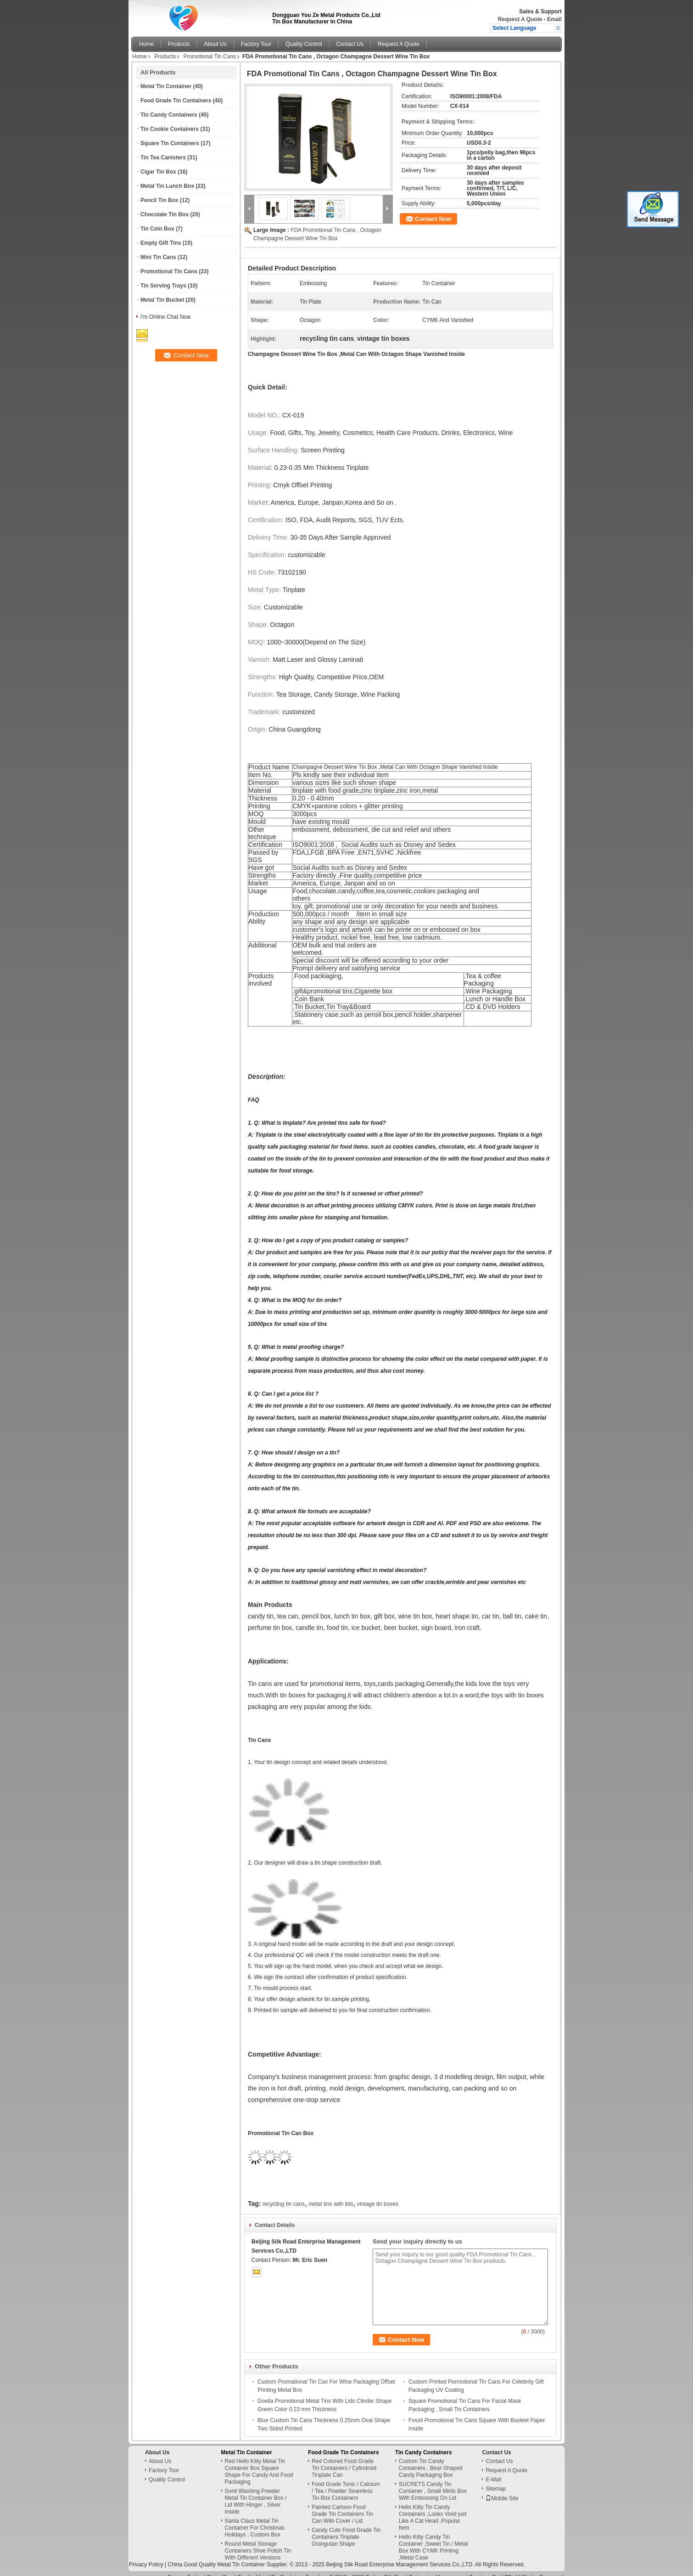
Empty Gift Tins (160, 243)
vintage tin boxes (377, 2195)
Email (554, 19)
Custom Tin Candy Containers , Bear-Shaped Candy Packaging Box (431, 2459)
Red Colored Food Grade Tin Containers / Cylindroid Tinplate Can (344, 2459)
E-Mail (493, 2471)
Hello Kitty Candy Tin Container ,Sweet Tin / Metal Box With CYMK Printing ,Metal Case (433, 2538)
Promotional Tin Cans (209, 56)
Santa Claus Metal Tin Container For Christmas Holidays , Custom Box (255, 2519)
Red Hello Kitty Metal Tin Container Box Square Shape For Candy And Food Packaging (259, 2462)
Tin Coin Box (157, 228)
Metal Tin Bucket (162, 300)
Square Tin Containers (169, 143)
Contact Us (349, 44)
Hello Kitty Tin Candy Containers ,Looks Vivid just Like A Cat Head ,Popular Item (433, 2508)
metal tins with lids (330, 2195)
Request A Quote (520, 19)
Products (179, 44)
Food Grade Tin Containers (175, 100)
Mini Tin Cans (158, 257)
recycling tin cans (284, 2195)
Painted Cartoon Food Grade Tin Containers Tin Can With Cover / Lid (342, 2505)
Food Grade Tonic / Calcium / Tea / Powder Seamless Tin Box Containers (346, 2482)
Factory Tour (256, 44)
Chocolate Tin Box (164, 214)
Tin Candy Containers (168, 115)
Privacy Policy (146, 2556)
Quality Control (303, 44)
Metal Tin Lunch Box (167, 186)
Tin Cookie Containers (169, 129)
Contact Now (433, 218)
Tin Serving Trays (163, 285)
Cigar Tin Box (158, 172)
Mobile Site (502, 2489)
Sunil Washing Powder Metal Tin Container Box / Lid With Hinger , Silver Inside (256, 2492)
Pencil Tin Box (159, 200)
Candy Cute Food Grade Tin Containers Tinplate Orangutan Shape (346, 2528)
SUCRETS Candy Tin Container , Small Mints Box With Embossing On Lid (433, 2482)
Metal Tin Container (165, 86)
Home (146, 44)
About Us (215, 44)
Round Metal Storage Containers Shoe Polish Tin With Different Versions (258, 2542)
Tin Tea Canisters (163, 157)
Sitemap (496, 2480)
